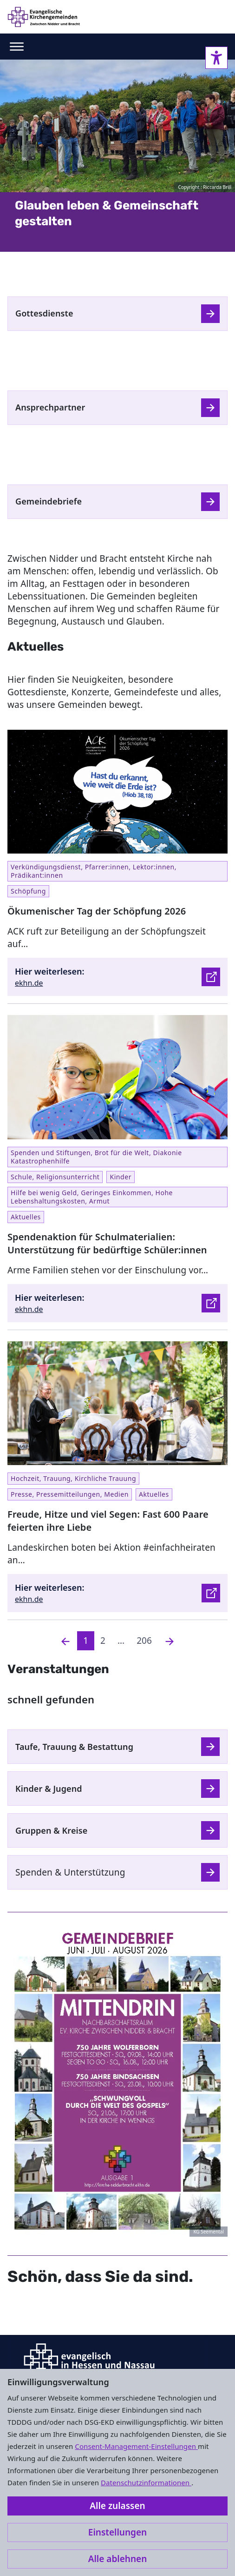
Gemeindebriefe (48, 501)
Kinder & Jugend (48, 1788)
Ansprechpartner (50, 407)
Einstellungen (117, 2532)
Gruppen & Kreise (51, 1830)
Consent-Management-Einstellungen (136, 2446)
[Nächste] (169, 1640)
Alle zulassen (117, 2506)
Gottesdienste (44, 313)
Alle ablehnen (117, 2559)
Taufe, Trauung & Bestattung (74, 1746)
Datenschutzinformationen (146, 2482)
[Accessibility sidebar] (216, 58)
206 (144, 1640)
